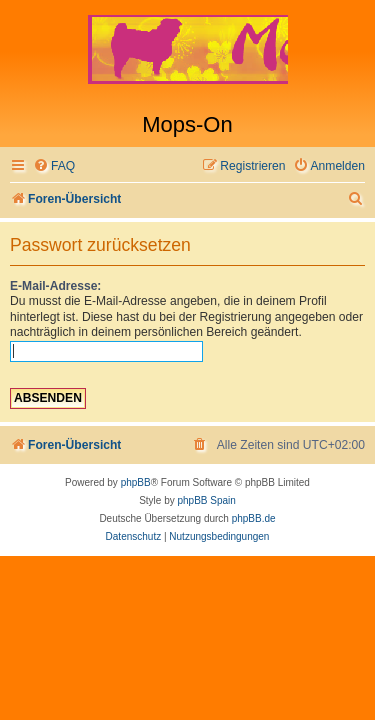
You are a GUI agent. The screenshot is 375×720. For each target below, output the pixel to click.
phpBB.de (254, 518)
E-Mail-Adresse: (55, 286)
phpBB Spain (206, 500)
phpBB (136, 482)
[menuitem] (54, 166)
